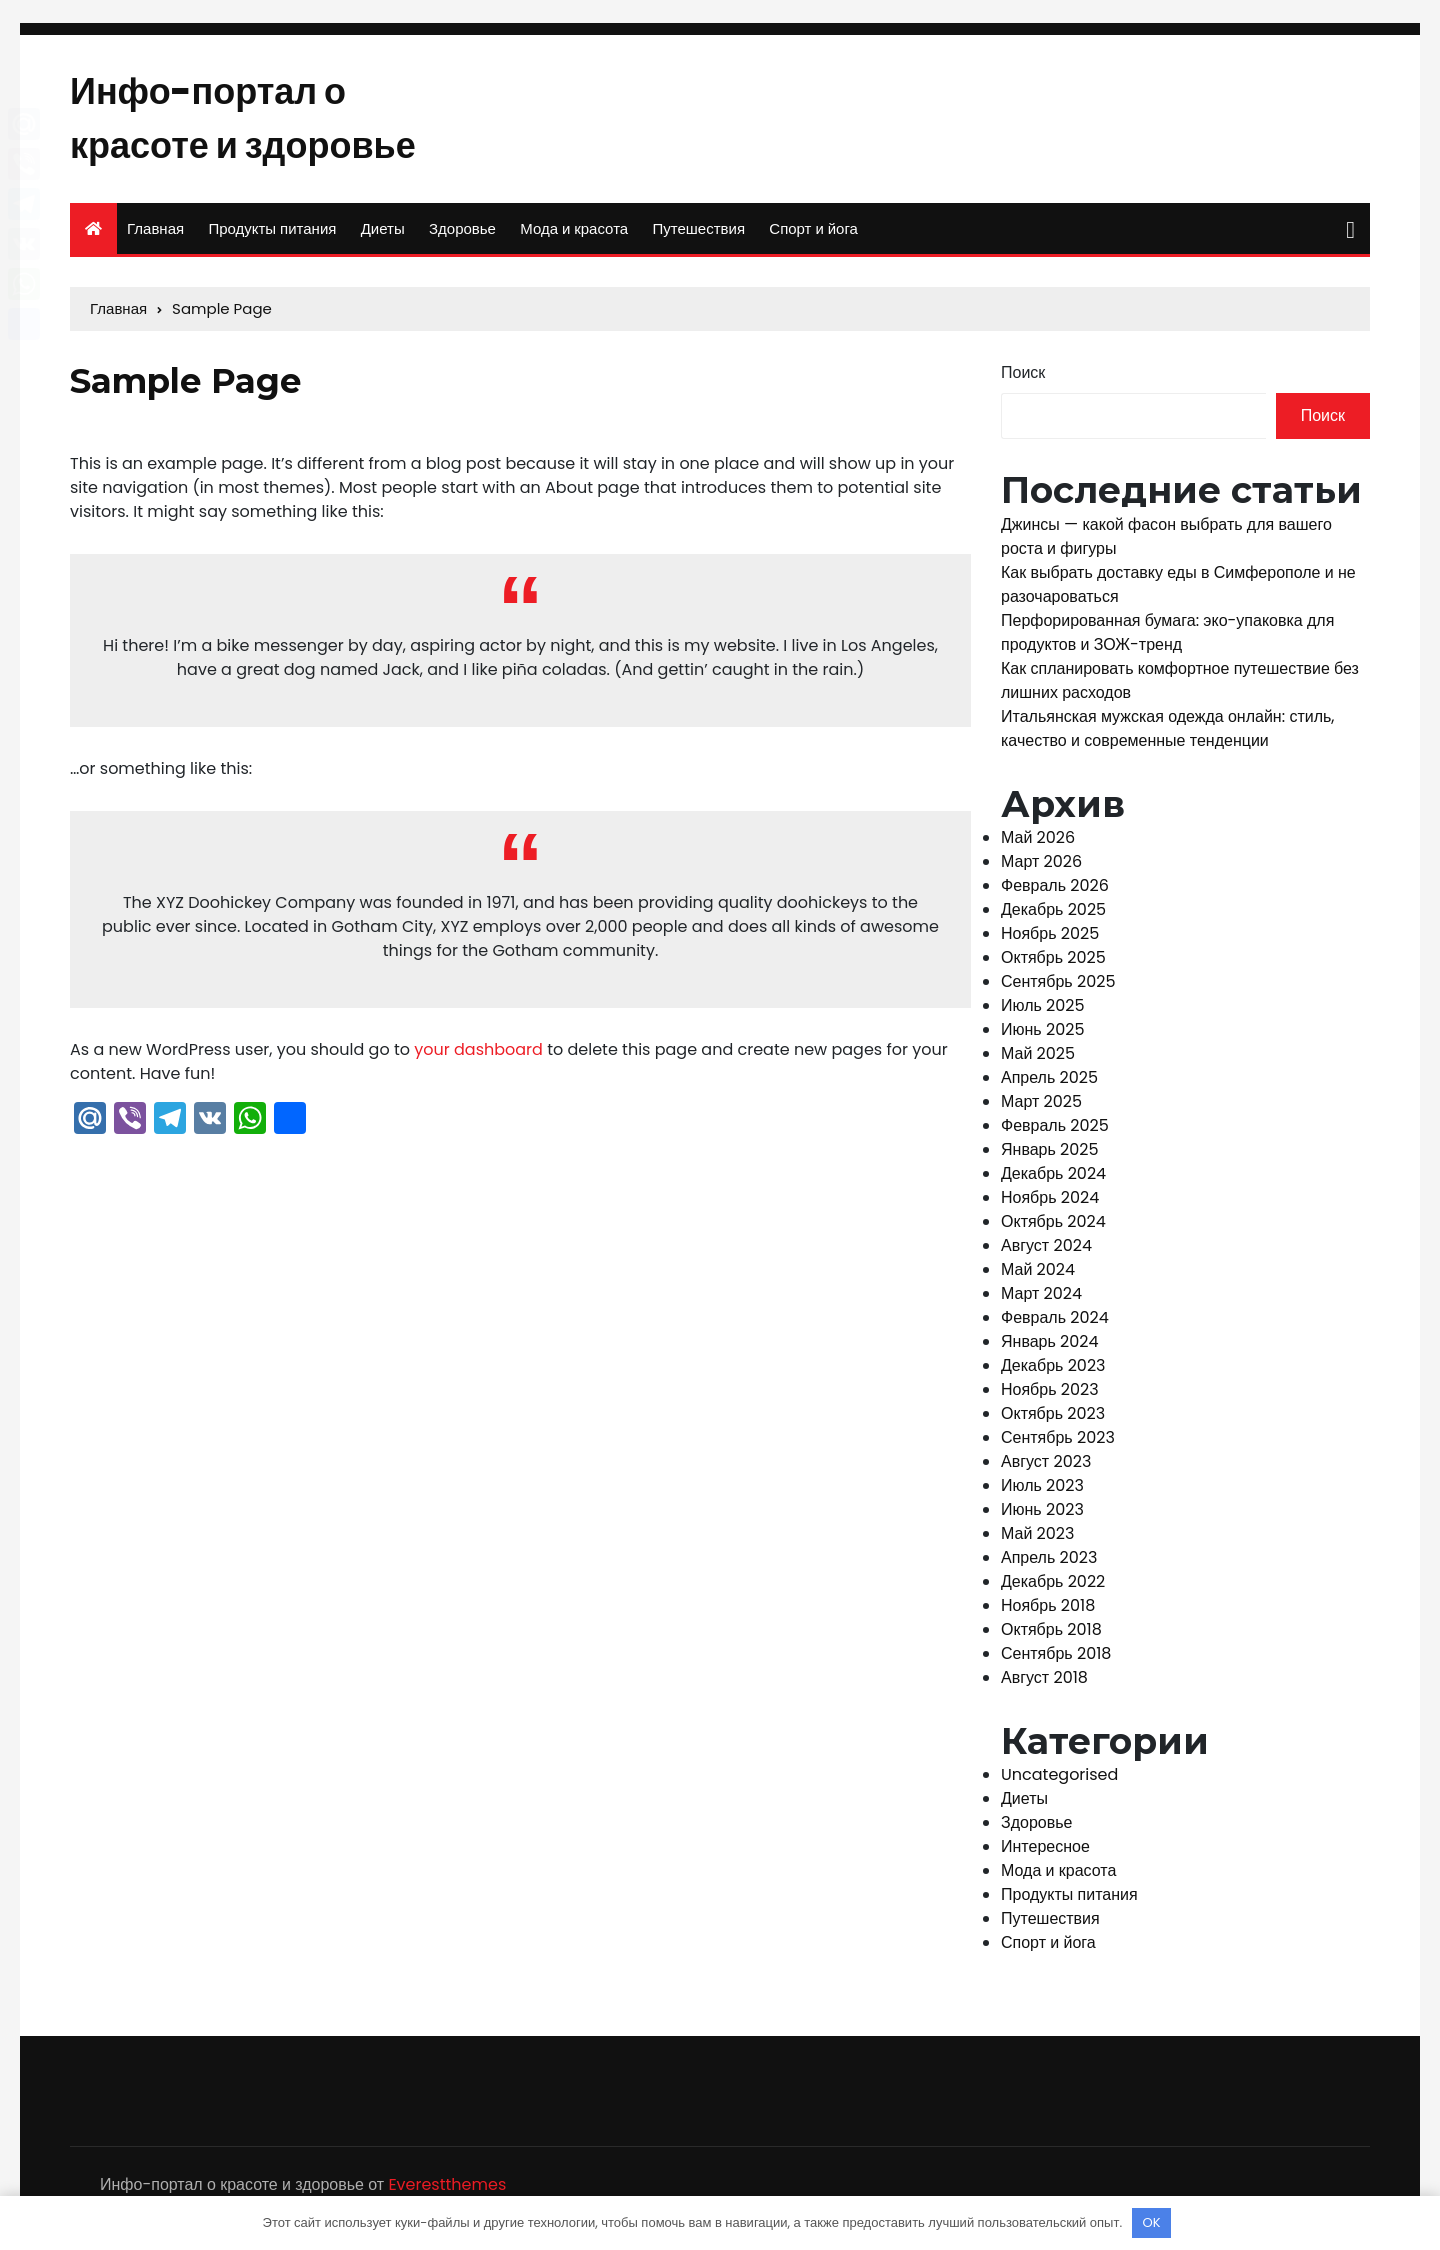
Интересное (1045, 1853)
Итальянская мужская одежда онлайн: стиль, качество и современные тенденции (1168, 734)
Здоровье (462, 235)
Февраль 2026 (1055, 891)
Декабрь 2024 (1053, 1179)
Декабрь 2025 (1053, 915)
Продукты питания (272, 235)
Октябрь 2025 (1053, 963)
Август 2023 (1046, 1467)
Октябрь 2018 (1051, 1635)
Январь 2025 (1050, 1155)
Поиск (1023, 379)
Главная (155, 235)
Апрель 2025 (1049, 1083)
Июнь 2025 (1042, 1035)
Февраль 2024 (1055, 1323)
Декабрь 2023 (1053, 1371)
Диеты (383, 235)
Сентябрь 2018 (1056, 1659)
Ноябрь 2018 (1048, 1611)
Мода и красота (574, 235)
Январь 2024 (1050, 1347)
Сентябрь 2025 (1058, 987)
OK (1152, 2222)
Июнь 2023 (1042, 1515)
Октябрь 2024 (1053, 1227)
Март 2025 (1041, 1107)
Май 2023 (1038, 1539)
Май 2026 (1038, 843)
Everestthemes (447, 2191)
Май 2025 (1038, 1059)
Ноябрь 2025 (1050, 939)
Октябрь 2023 (1053, 1419)
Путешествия (698, 235)
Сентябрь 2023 (1058, 1443)
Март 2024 (1041, 1299)
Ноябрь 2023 (1050, 1395)
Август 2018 (1044, 1683)
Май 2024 (1038, 1275)
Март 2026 (1041, 867)
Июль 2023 (1042, 1491)
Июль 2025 (1043, 1011)
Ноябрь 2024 (1050, 1203)
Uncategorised (1059, 1781)
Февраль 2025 (1055, 1131)
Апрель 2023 (1049, 1563)
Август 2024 (1046, 1251)
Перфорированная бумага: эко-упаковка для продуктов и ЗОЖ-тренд (1167, 638)
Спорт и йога (813, 235)
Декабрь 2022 (1053, 1587)
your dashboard (478, 1056)
